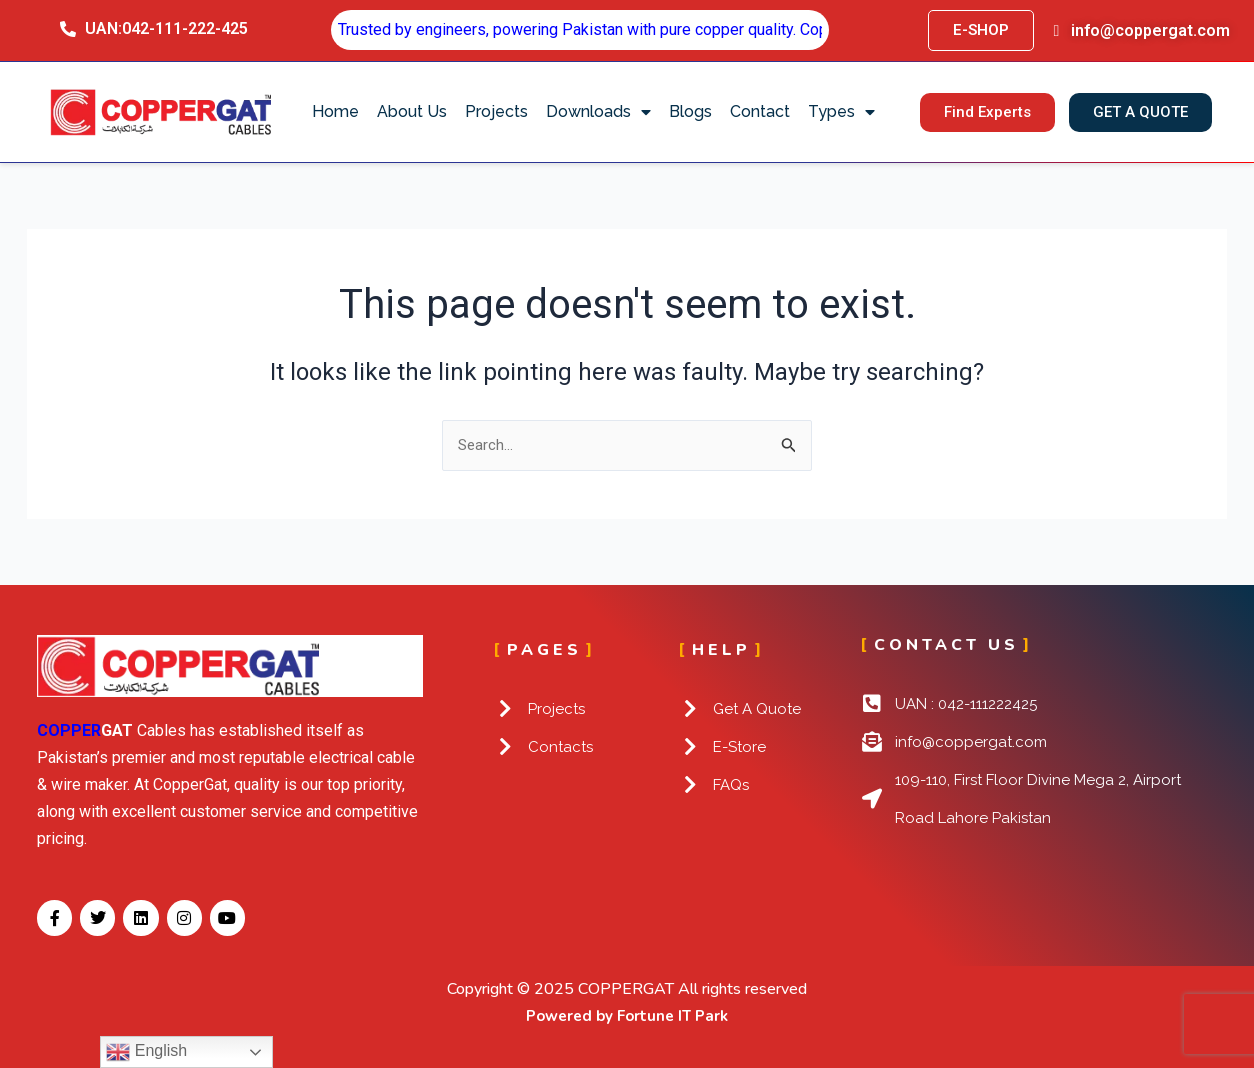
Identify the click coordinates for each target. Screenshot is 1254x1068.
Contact (760, 111)
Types (841, 112)
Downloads (598, 112)
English (146, 1052)
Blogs (690, 111)
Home (335, 111)
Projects (496, 111)
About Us (412, 111)
